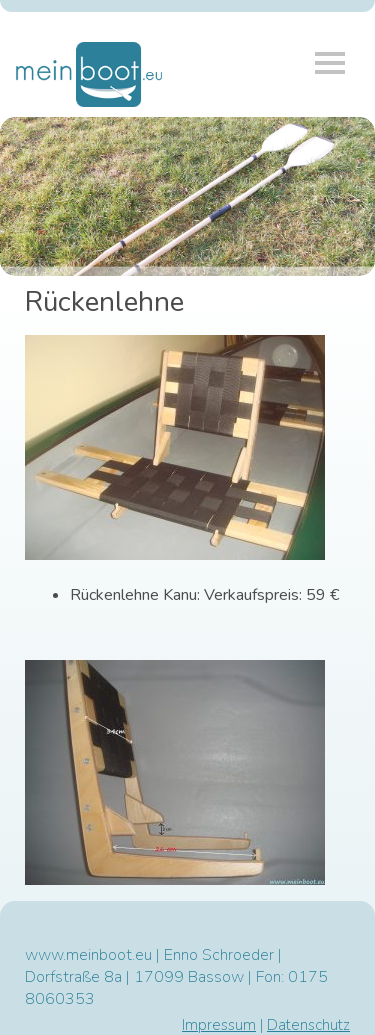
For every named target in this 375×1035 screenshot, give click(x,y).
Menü (330, 63)
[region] (187, 196)
